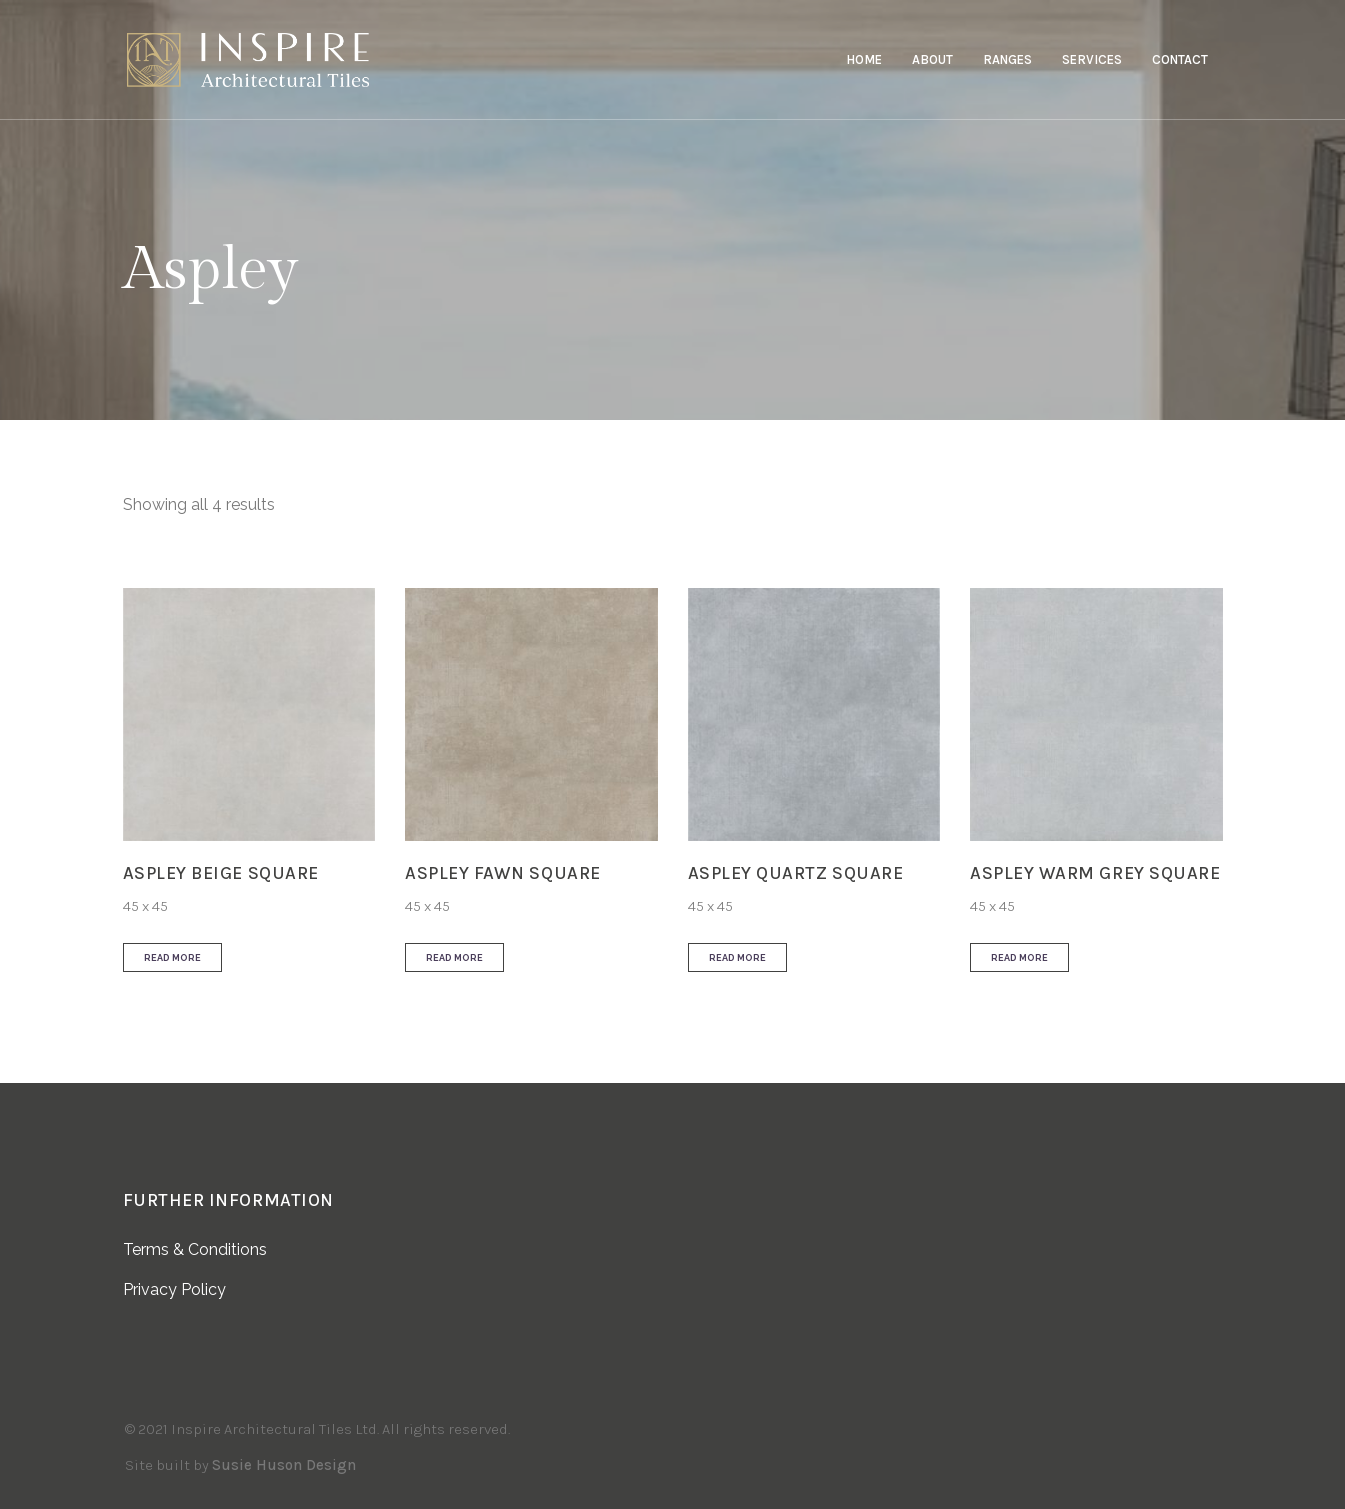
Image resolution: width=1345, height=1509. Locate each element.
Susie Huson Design (284, 1465)
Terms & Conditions (195, 1249)
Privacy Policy (174, 1289)
